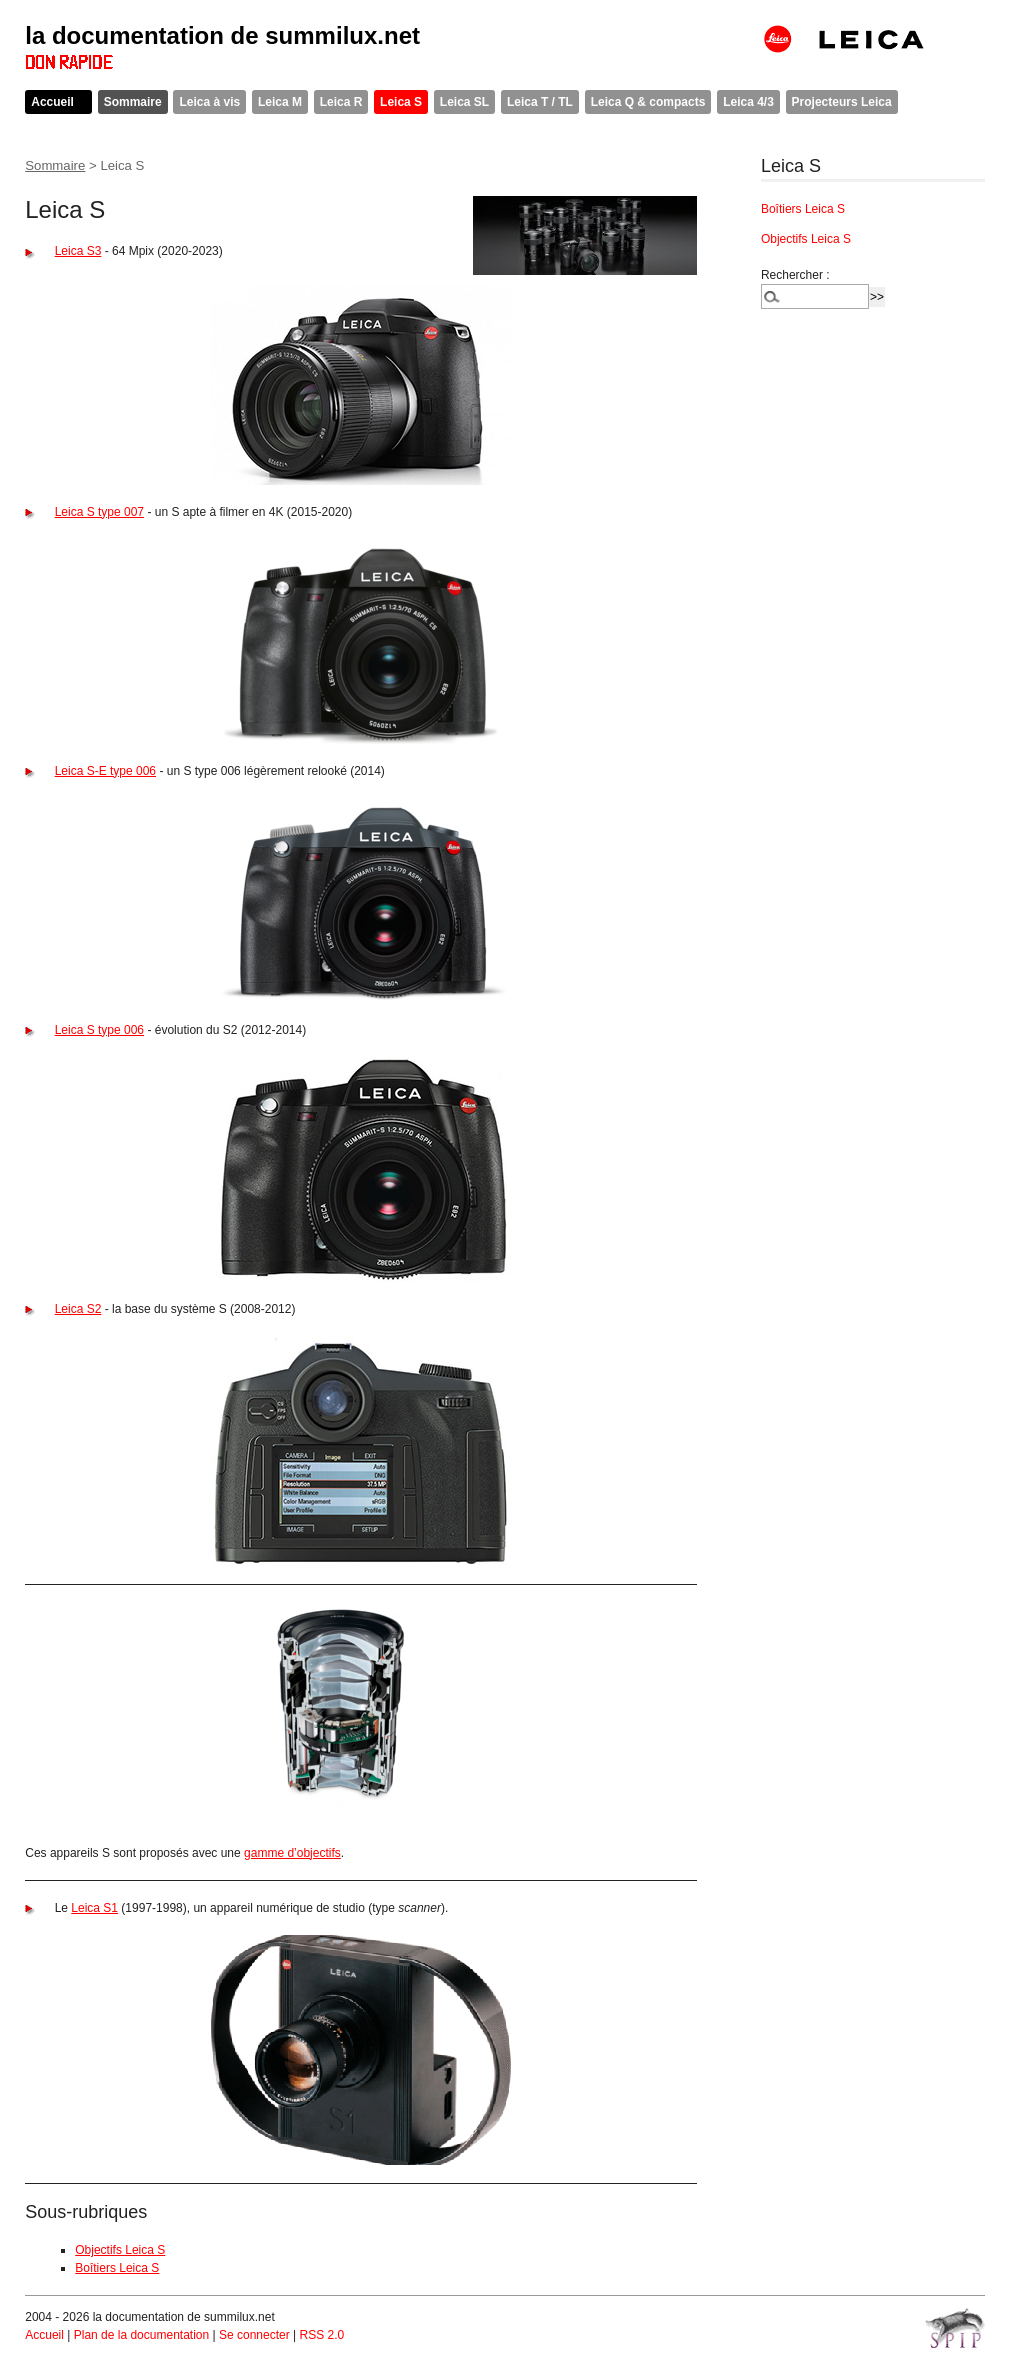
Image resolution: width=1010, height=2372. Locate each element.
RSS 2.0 (321, 2335)
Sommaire (133, 102)
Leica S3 (78, 251)
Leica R (341, 102)
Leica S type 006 (99, 1030)
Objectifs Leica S (120, 2250)
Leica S (401, 102)
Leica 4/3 (748, 102)
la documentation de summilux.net (222, 35)
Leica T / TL (540, 102)
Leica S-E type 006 (105, 771)
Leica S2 (78, 1309)
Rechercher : (795, 275)
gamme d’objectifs (292, 1853)
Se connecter (254, 2335)
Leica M (280, 102)
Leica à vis (209, 102)
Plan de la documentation (141, 2335)
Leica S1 (94, 1908)
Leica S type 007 (99, 512)
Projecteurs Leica (842, 102)
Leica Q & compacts (648, 102)
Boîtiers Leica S (117, 2268)
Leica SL (464, 102)
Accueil (52, 102)
